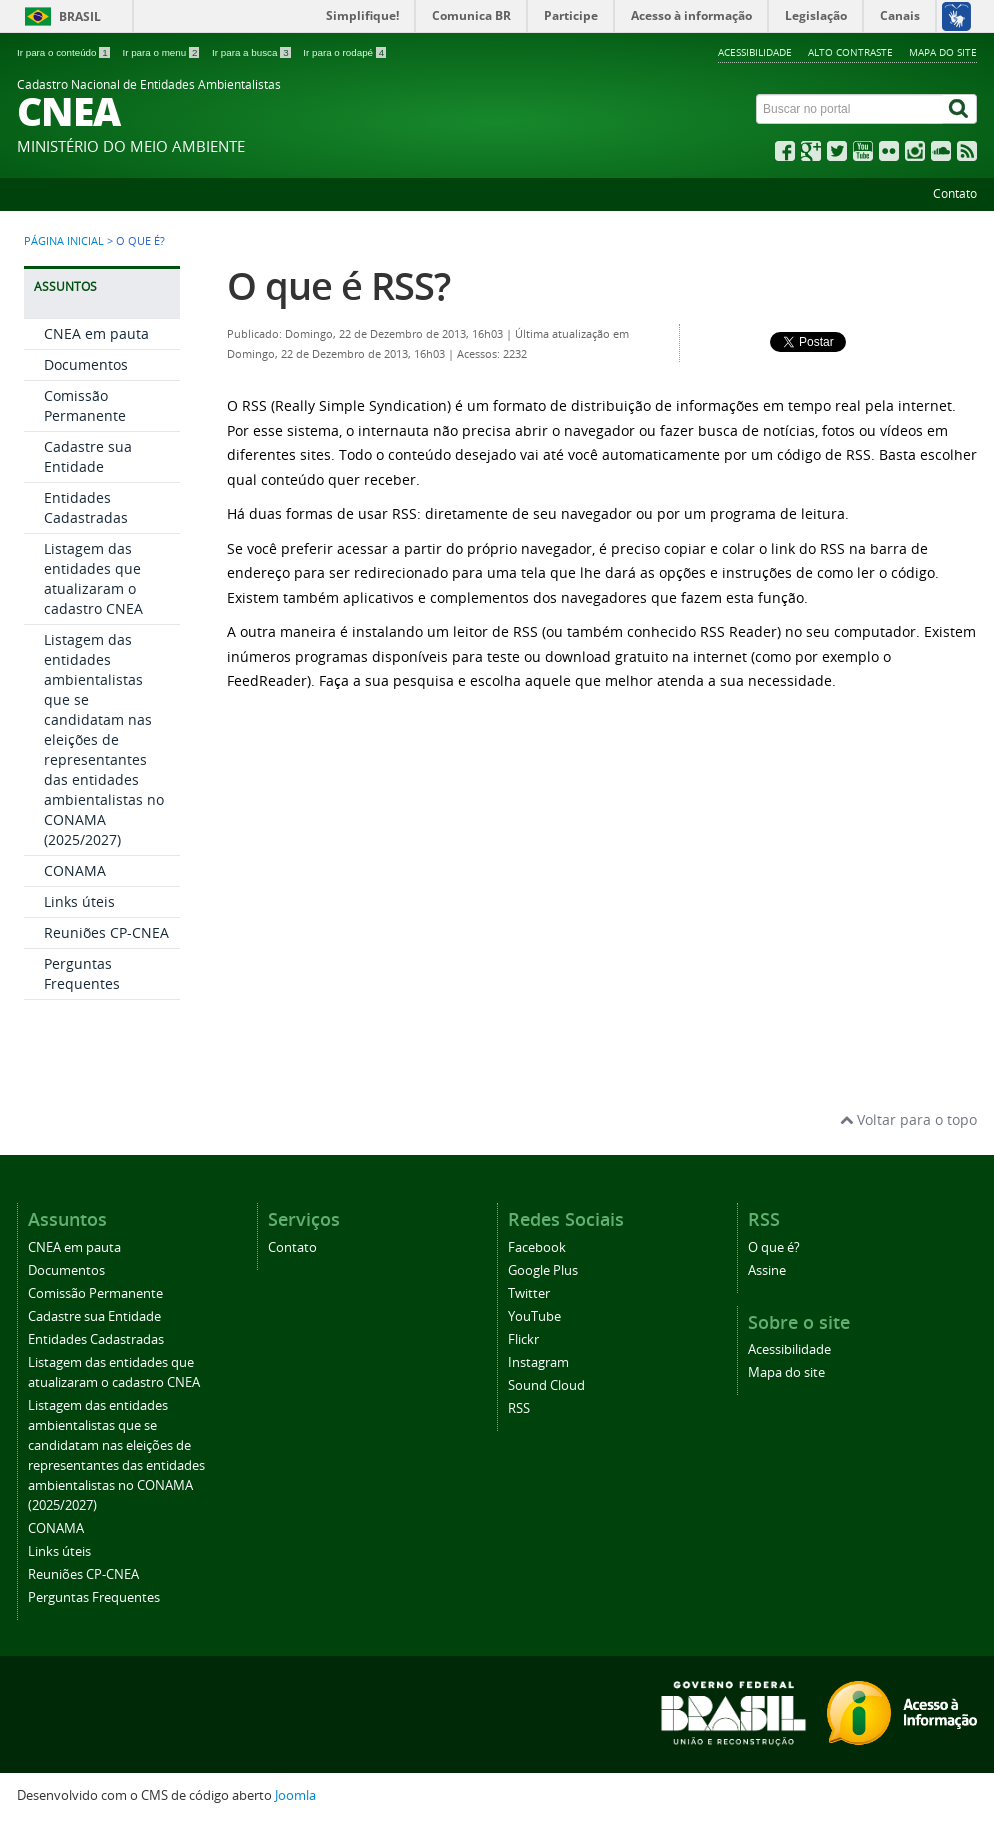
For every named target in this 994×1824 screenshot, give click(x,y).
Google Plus (543, 1270)
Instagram (538, 1362)
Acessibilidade (755, 52)
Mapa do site (943, 52)
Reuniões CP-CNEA (106, 932)
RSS (519, 1408)
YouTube (534, 1316)
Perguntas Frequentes (82, 973)
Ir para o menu (162, 52)
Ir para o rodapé (344, 52)
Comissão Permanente (85, 405)
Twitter (529, 1293)
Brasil (80, 16)
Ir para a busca (252, 52)
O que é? (774, 1247)
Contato (955, 193)
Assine (767, 1270)
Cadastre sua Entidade (88, 456)
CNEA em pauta (96, 333)
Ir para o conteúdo (64, 52)
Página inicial (64, 241)
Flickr (523, 1339)
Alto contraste (850, 52)
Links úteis (79, 901)
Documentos (86, 364)
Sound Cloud (546, 1385)
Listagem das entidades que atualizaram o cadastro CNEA (93, 578)
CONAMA (75, 870)
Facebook (537, 1247)
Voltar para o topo (908, 1119)
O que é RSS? (338, 285)
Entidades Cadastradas (86, 507)
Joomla (295, 1795)
